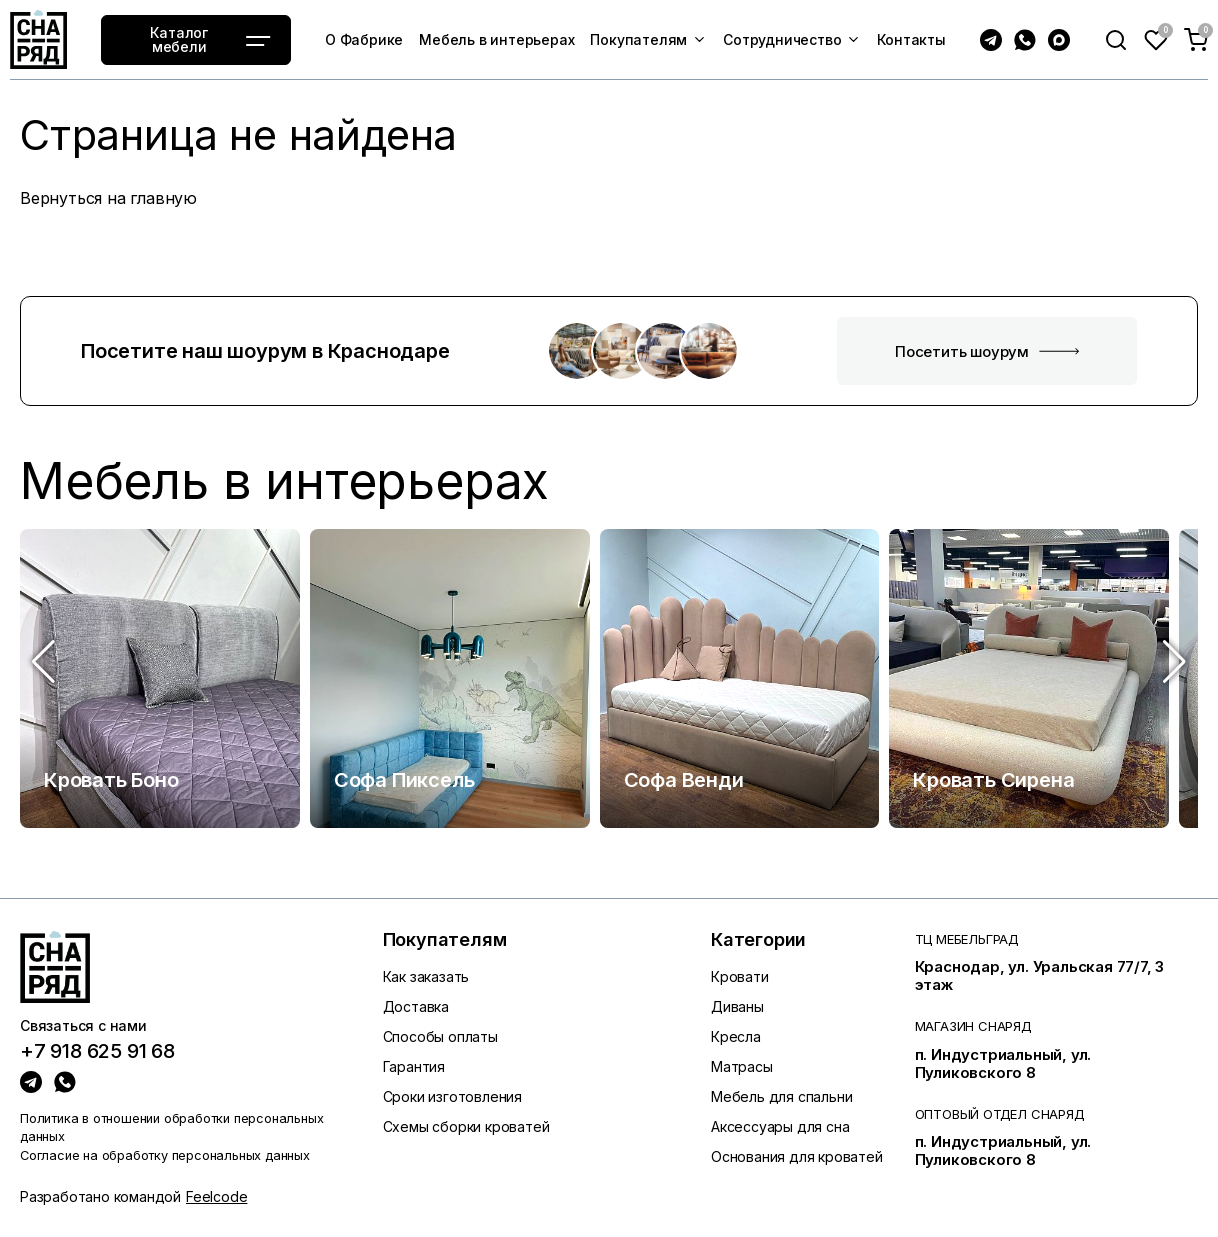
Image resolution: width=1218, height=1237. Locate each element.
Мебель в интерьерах (284, 481)
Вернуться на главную (108, 198)
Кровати (740, 976)
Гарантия (414, 1066)
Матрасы (742, 1066)
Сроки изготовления (452, 1096)
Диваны (737, 1006)
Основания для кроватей (797, 1156)
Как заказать (426, 976)
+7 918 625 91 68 (97, 1052)
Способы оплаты (440, 1036)
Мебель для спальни (781, 1096)
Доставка (416, 1006)
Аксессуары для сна (780, 1126)
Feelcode (216, 1196)
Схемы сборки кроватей (466, 1126)
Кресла (736, 1036)
